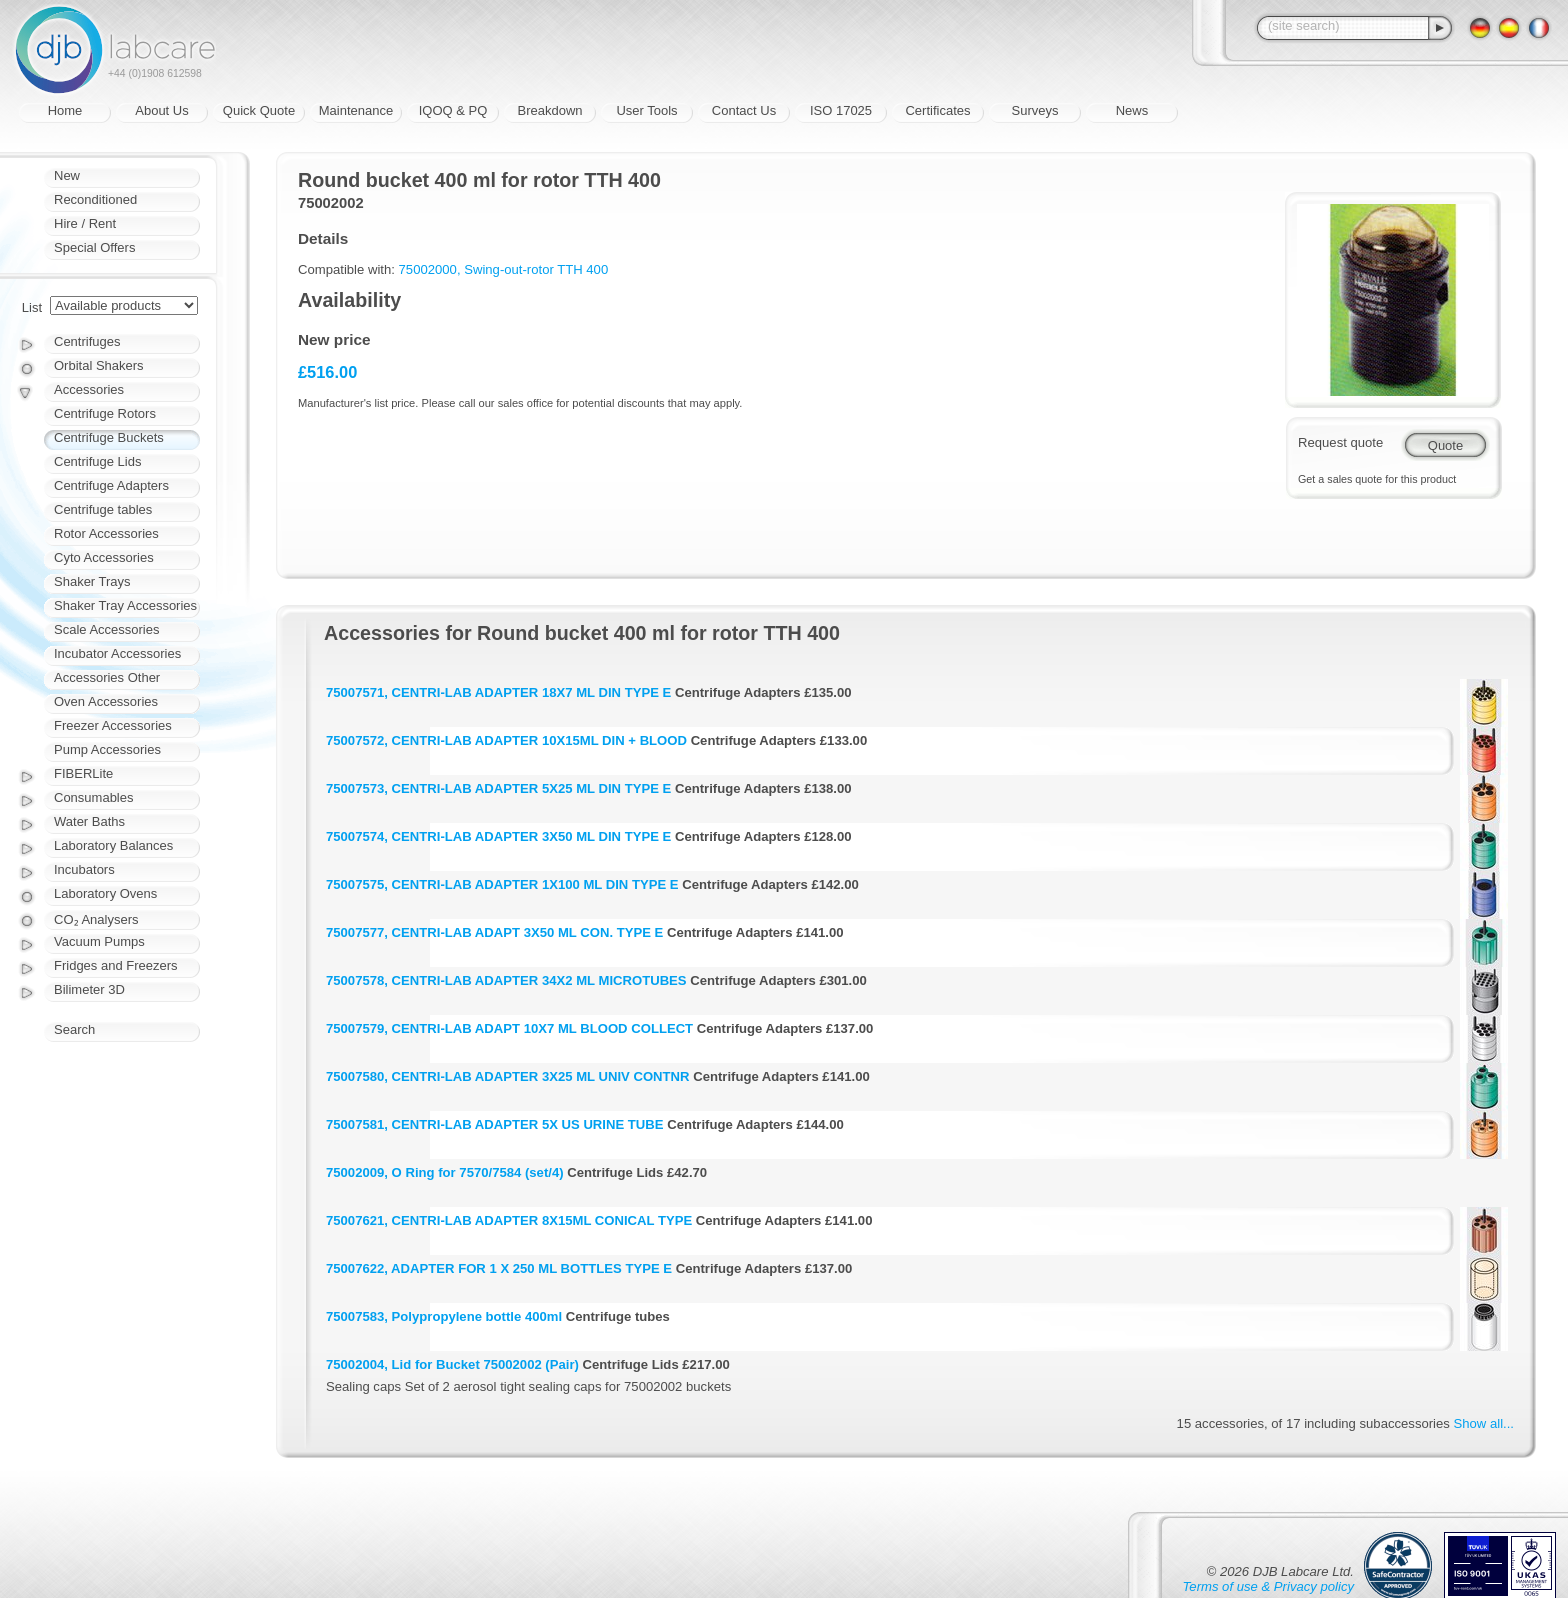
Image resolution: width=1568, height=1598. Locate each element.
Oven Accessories (106, 701)
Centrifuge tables (103, 509)
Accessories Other (107, 677)
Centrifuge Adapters (111, 485)
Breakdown (549, 110)
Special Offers (94, 247)
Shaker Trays (92, 581)
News (1132, 110)
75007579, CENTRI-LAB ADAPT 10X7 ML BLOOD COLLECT (509, 1028)
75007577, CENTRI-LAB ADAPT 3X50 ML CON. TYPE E (494, 932)
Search (74, 1029)
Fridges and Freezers (116, 965)
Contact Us (744, 110)
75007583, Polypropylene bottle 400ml (444, 1316)
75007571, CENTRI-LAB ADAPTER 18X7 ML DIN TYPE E (498, 692)
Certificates (937, 110)
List (32, 307)
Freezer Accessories (113, 725)
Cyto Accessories (104, 557)
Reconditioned (95, 199)
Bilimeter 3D (89, 989)
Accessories (89, 389)
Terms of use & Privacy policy (1268, 1586)
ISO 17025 (841, 110)
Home (65, 110)
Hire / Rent (85, 223)
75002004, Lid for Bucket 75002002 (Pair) (452, 1364)
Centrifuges (87, 341)
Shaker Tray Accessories (125, 605)
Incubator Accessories (117, 653)
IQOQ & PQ (453, 110)
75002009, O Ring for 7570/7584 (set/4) (445, 1172)
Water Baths (89, 821)
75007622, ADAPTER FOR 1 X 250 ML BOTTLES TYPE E (499, 1268)
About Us (161, 110)
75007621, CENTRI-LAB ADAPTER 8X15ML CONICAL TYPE (509, 1220)
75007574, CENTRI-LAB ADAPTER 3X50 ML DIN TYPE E (498, 836)
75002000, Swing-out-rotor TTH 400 (504, 269)
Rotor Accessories (106, 533)
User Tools (646, 110)
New (67, 175)
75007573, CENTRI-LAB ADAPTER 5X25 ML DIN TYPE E (498, 788)
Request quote (1340, 442)
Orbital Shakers (99, 365)
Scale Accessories (107, 629)
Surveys (1035, 110)
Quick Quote (259, 110)
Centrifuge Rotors (105, 413)
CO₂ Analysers (96, 919)
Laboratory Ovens (105, 893)
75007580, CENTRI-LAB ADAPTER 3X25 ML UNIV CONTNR (508, 1076)
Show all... (1484, 1423)
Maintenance (356, 110)
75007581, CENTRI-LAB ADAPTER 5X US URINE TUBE (495, 1124)
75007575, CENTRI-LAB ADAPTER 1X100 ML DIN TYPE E (502, 884)
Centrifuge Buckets (109, 437)
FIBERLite (83, 773)
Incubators (84, 869)
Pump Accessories (107, 749)
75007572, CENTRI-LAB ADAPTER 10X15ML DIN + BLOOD (506, 740)
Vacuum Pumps (99, 941)
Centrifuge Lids (97, 461)
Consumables (94, 797)
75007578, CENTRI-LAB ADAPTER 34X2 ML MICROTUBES (506, 980)
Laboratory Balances (113, 845)
